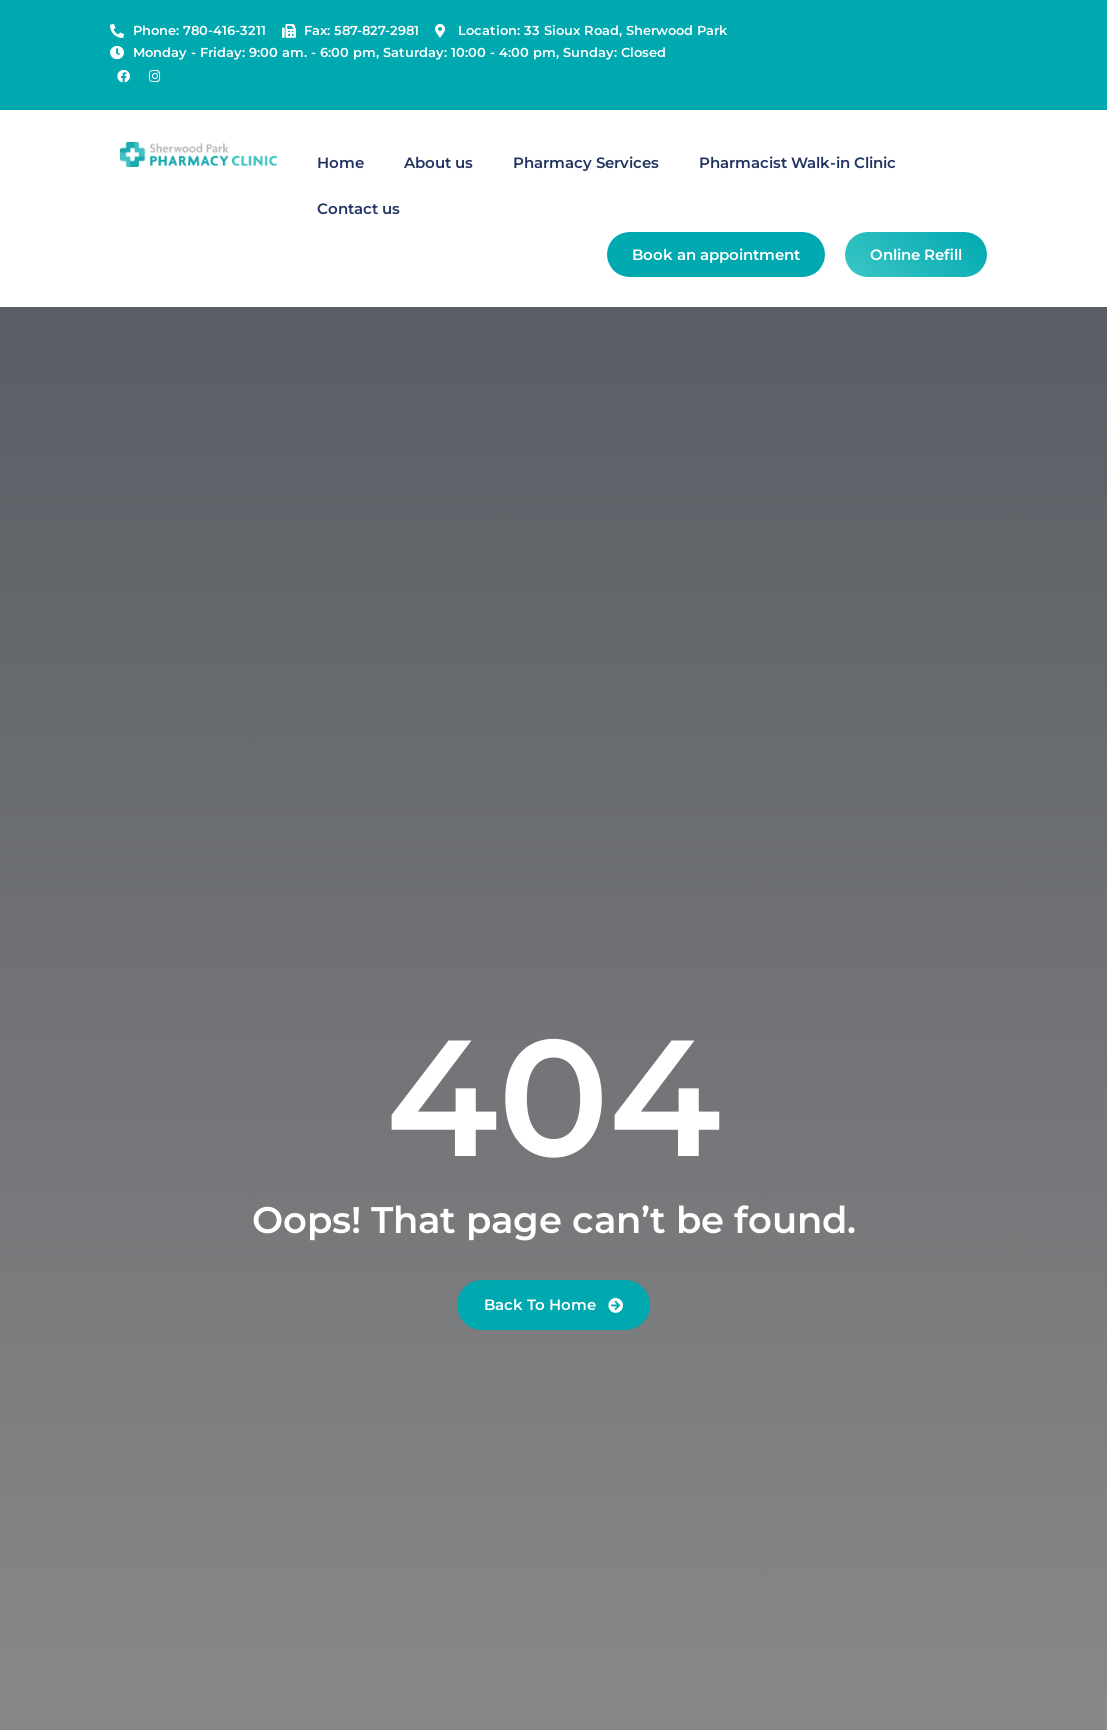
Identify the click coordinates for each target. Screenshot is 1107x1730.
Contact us (358, 208)
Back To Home (553, 1304)
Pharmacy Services (586, 162)
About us (438, 162)
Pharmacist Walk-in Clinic (797, 162)
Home (340, 162)
